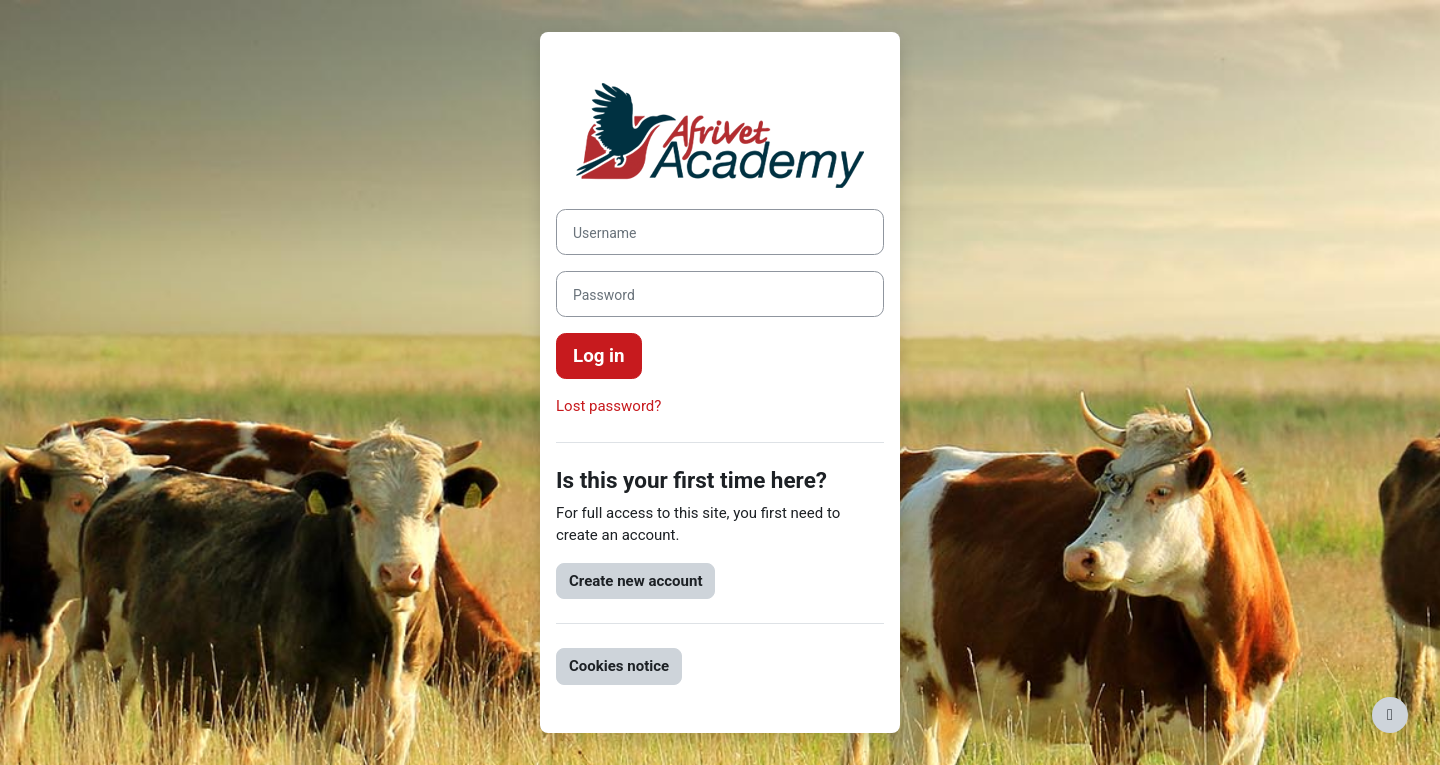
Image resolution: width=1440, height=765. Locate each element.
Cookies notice (619, 666)
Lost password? (608, 406)
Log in (599, 356)
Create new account (635, 581)
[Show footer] (1390, 715)
